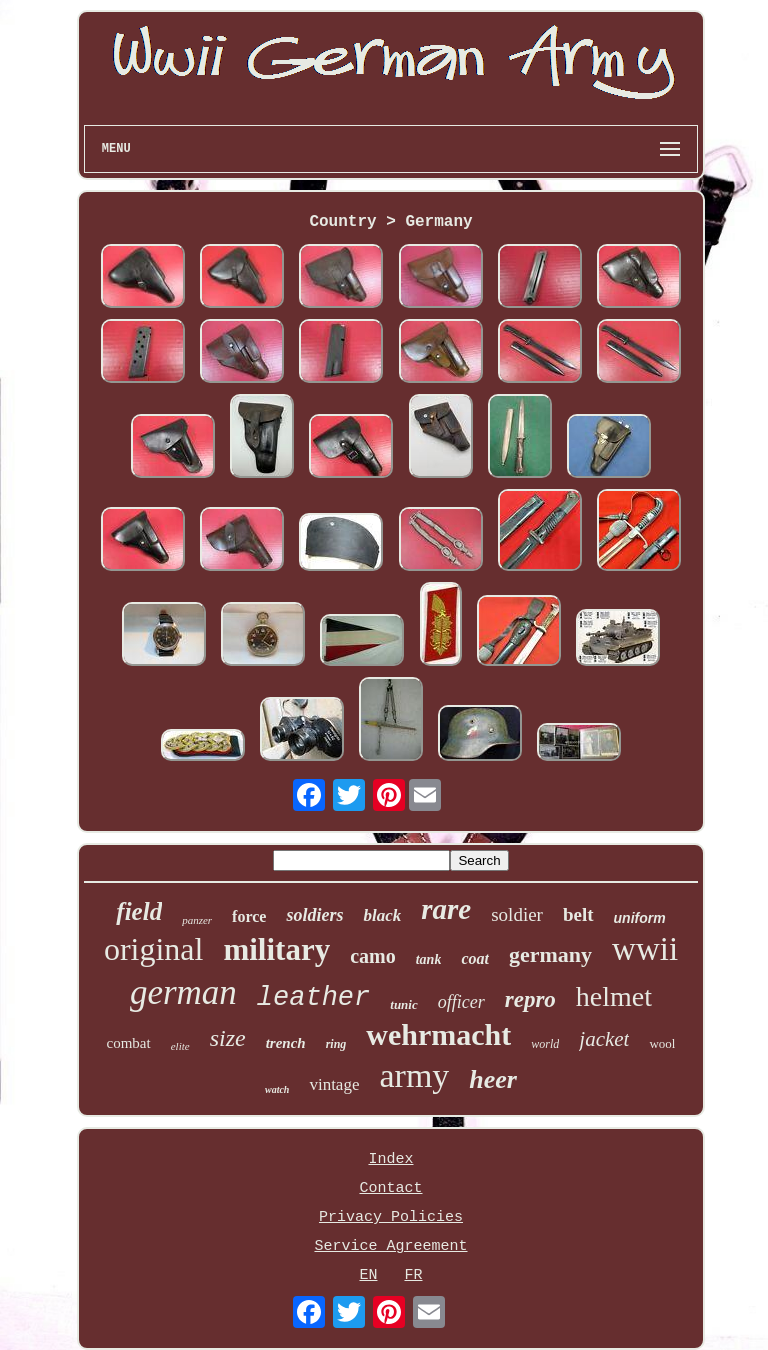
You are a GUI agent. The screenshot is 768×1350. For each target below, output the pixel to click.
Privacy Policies (391, 1217)
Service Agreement (390, 1246)
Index (390, 1159)
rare (446, 909)
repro (530, 999)
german (183, 992)
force (249, 916)
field (139, 911)
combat (129, 1043)
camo (373, 956)
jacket (604, 1039)
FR (413, 1275)
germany (550, 954)
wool (662, 1043)
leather (313, 998)
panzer (197, 920)
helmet (614, 996)
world (545, 1044)
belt (578, 914)
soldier (517, 914)
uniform (640, 918)
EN (368, 1275)
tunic (403, 1004)
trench (286, 1043)
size (228, 1038)
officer (461, 1002)
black (382, 915)
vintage (334, 1084)
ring (336, 1044)
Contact (390, 1188)
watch (277, 1089)
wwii (645, 949)
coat (475, 958)
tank (429, 959)
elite (180, 1046)
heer (493, 1079)
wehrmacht (438, 1034)
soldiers (314, 915)
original (154, 949)
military (276, 949)
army (414, 1075)
